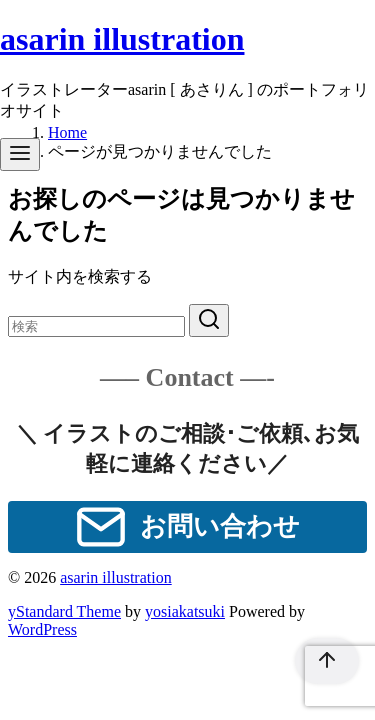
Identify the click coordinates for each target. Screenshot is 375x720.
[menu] (20, 154)
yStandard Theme (64, 611)
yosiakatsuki (185, 611)
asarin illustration (122, 39)
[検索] (96, 326)
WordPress (42, 629)
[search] (209, 320)
